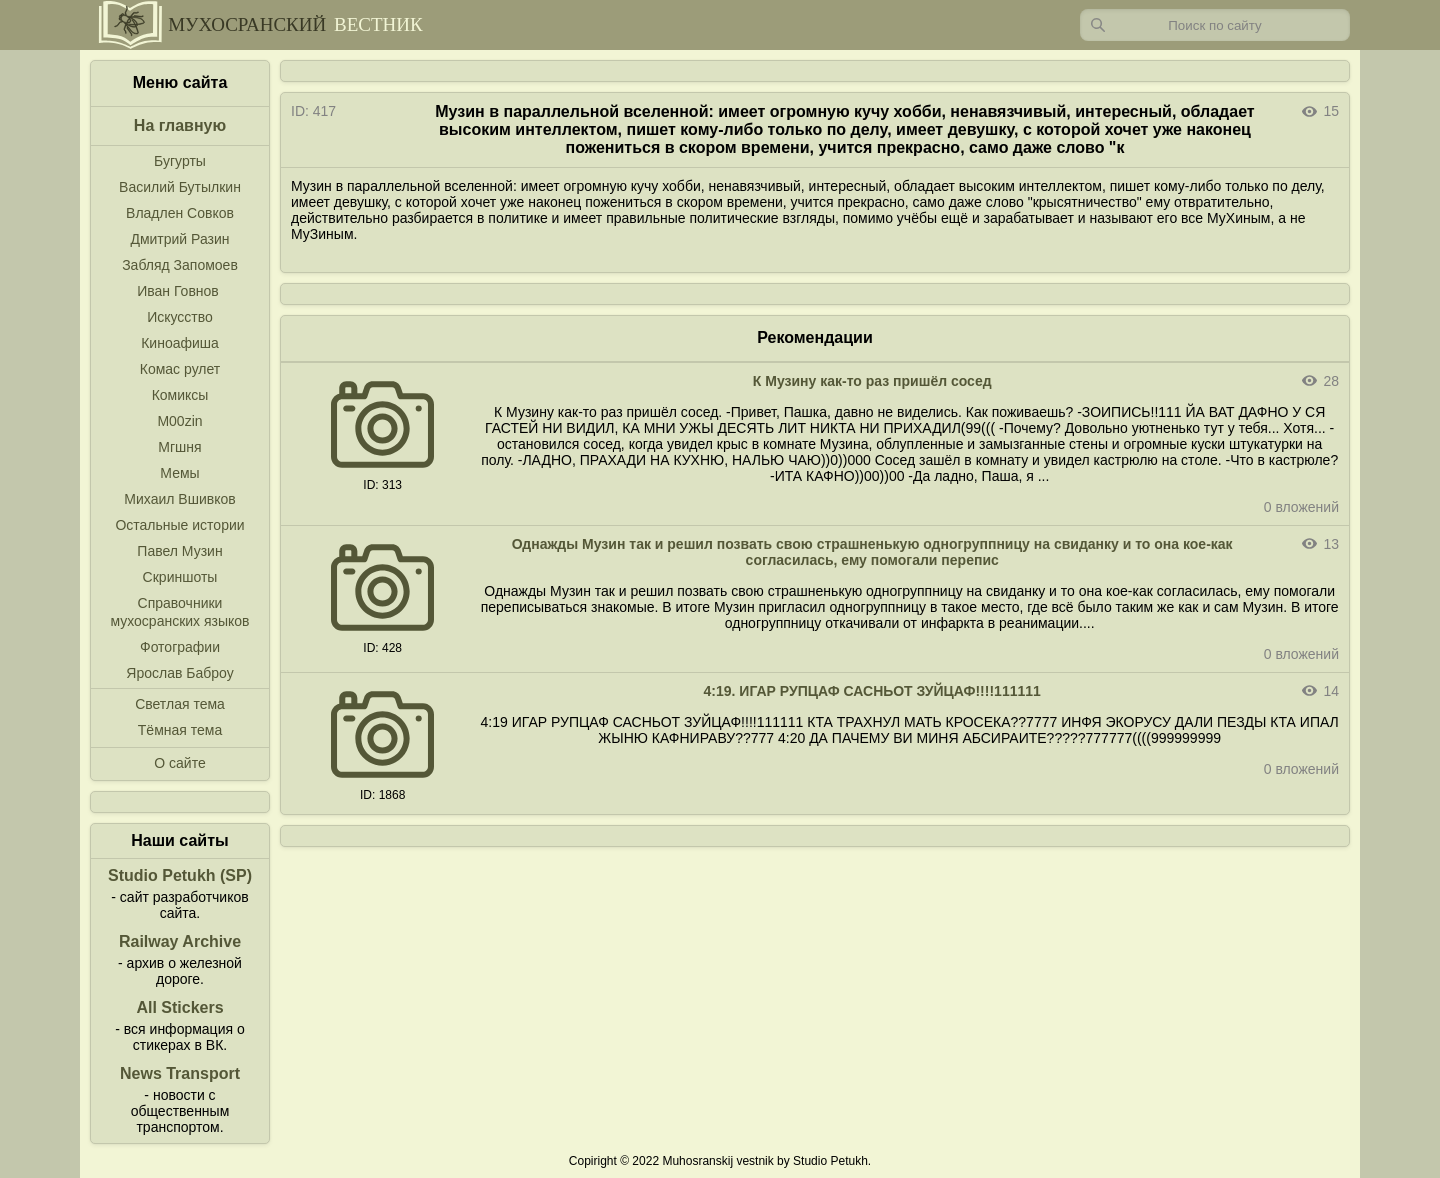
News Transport (180, 1073)
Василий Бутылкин (180, 187)
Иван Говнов (178, 291)
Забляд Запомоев (180, 265)
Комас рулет (180, 369)
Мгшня (179, 447)
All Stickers (179, 1007)
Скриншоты (180, 577)
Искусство (180, 317)
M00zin (179, 421)
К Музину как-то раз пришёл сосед (872, 381)
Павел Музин (179, 551)
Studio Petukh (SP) (180, 875)
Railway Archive (180, 941)
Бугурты (180, 161)
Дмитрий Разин (179, 239)
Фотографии (180, 647)
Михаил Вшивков (179, 499)
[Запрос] (1215, 25)
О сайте (179, 763)
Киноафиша (180, 343)
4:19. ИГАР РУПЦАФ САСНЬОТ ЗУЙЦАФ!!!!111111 (872, 691)
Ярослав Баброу (179, 673)
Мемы (179, 473)
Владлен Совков (180, 213)
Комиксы (180, 395)
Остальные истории (179, 525)
